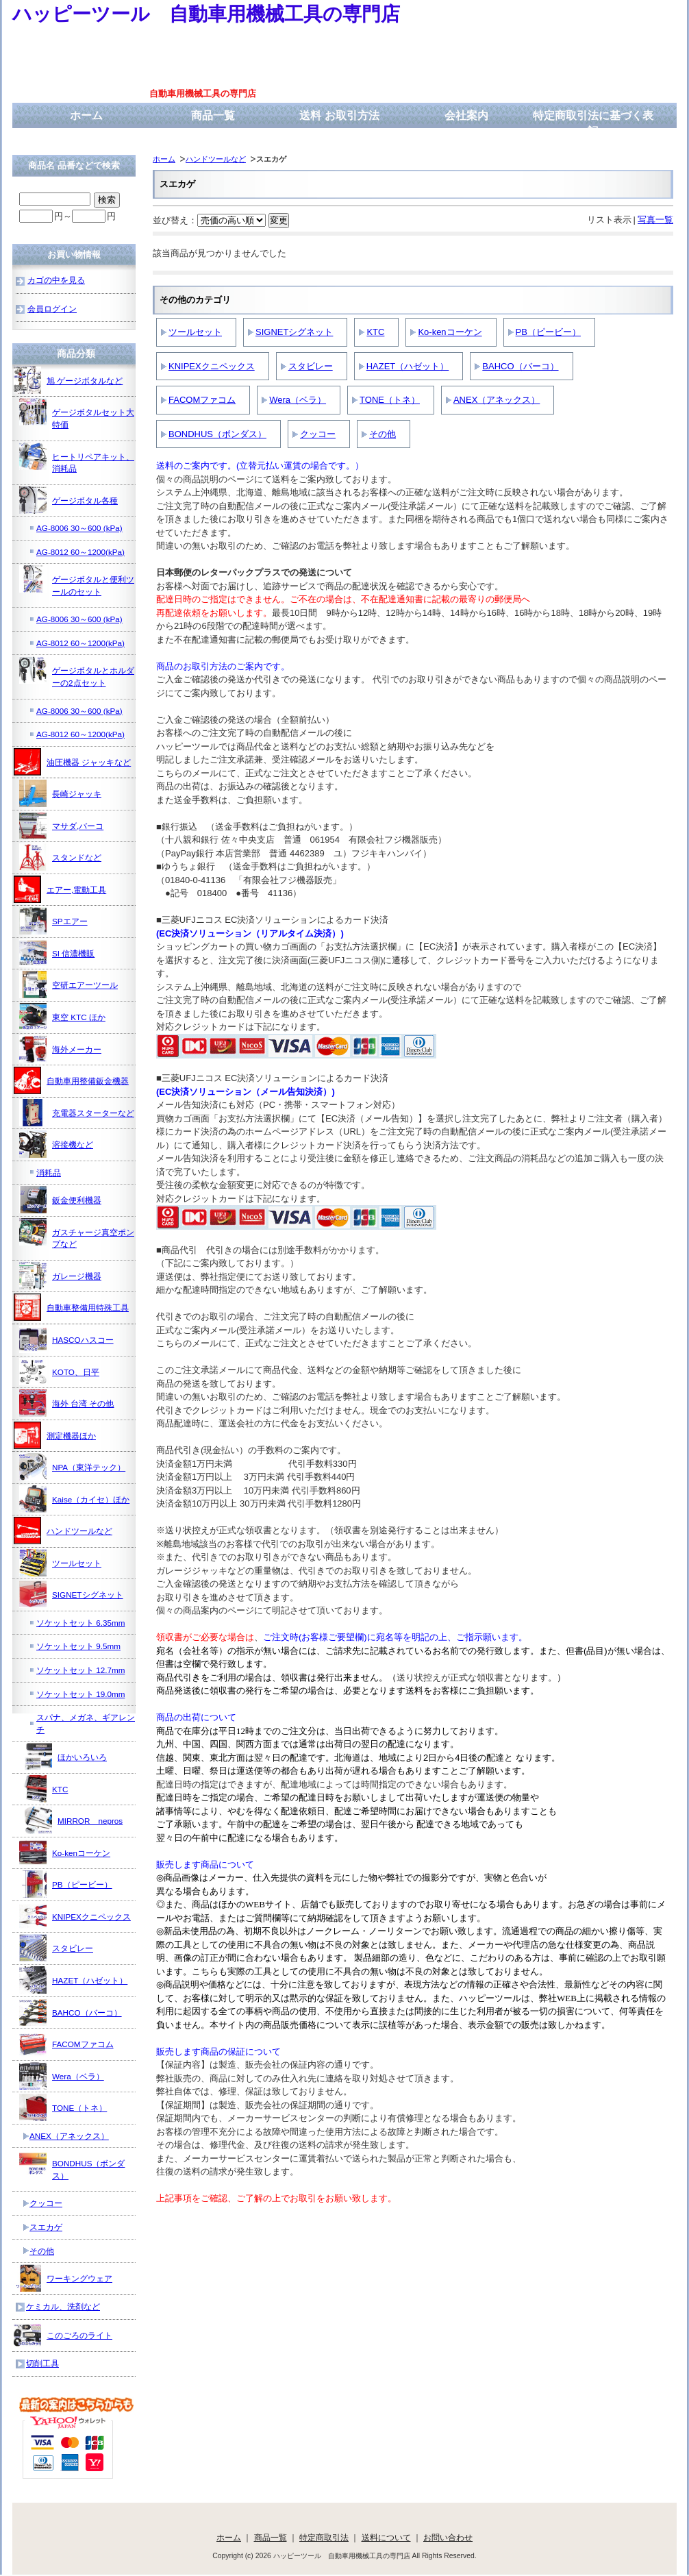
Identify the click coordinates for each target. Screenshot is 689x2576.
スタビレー (310, 366)
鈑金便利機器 (60, 1199)
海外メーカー (60, 1049)
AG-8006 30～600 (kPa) (79, 527)
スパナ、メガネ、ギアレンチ (85, 1723)
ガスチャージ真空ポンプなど (76, 1233)
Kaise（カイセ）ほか (74, 1499)
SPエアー (53, 920)
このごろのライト (63, 2335)
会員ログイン (52, 308)
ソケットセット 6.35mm (80, 1622)
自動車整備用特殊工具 (71, 1307)
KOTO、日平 (59, 1371)
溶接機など (56, 1144)
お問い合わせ (448, 2537)
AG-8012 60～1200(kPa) (80, 551)
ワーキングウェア (63, 2278)
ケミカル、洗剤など (63, 2306)
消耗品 (48, 1172)
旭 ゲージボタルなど (68, 380)
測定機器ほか (55, 1435)
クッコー (318, 434)
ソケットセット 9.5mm (78, 1646)
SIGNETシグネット (294, 332)
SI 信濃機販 (57, 953)
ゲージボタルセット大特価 (76, 413)
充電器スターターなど (76, 1112)
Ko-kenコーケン (449, 332)
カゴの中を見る (56, 279)
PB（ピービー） (548, 332)
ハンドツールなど (216, 159)
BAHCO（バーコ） (520, 366)
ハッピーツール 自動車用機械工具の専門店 (206, 14)
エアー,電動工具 (60, 889)
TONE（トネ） (390, 400)
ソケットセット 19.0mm (80, 1693)
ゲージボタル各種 (68, 500)
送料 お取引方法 (339, 115)
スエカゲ (45, 2226)
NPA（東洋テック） (72, 1467)
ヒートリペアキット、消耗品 (76, 458)
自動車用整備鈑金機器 (71, 1080)
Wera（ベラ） (297, 400)
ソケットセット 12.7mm (80, 1669)
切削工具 (42, 2363)
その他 (382, 434)
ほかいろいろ (66, 1756)
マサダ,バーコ (61, 825)
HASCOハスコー (66, 1339)
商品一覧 (213, 115)
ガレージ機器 (60, 1275)
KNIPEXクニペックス (211, 366)
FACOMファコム (202, 400)
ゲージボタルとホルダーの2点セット (76, 671)
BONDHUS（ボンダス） (217, 434)
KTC (375, 332)
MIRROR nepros (74, 1820)
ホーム (86, 115)
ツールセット (195, 332)
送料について (386, 2537)
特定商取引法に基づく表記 (593, 123)
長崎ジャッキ (60, 793)
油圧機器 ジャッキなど (72, 762)
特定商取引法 (324, 2537)
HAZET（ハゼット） (407, 366)
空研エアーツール (68, 984)
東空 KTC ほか (62, 1016)
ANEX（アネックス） (496, 400)
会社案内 (466, 115)
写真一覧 (655, 219)
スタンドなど (60, 857)
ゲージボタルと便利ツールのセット (76, 580)
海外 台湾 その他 (66, 1403)
